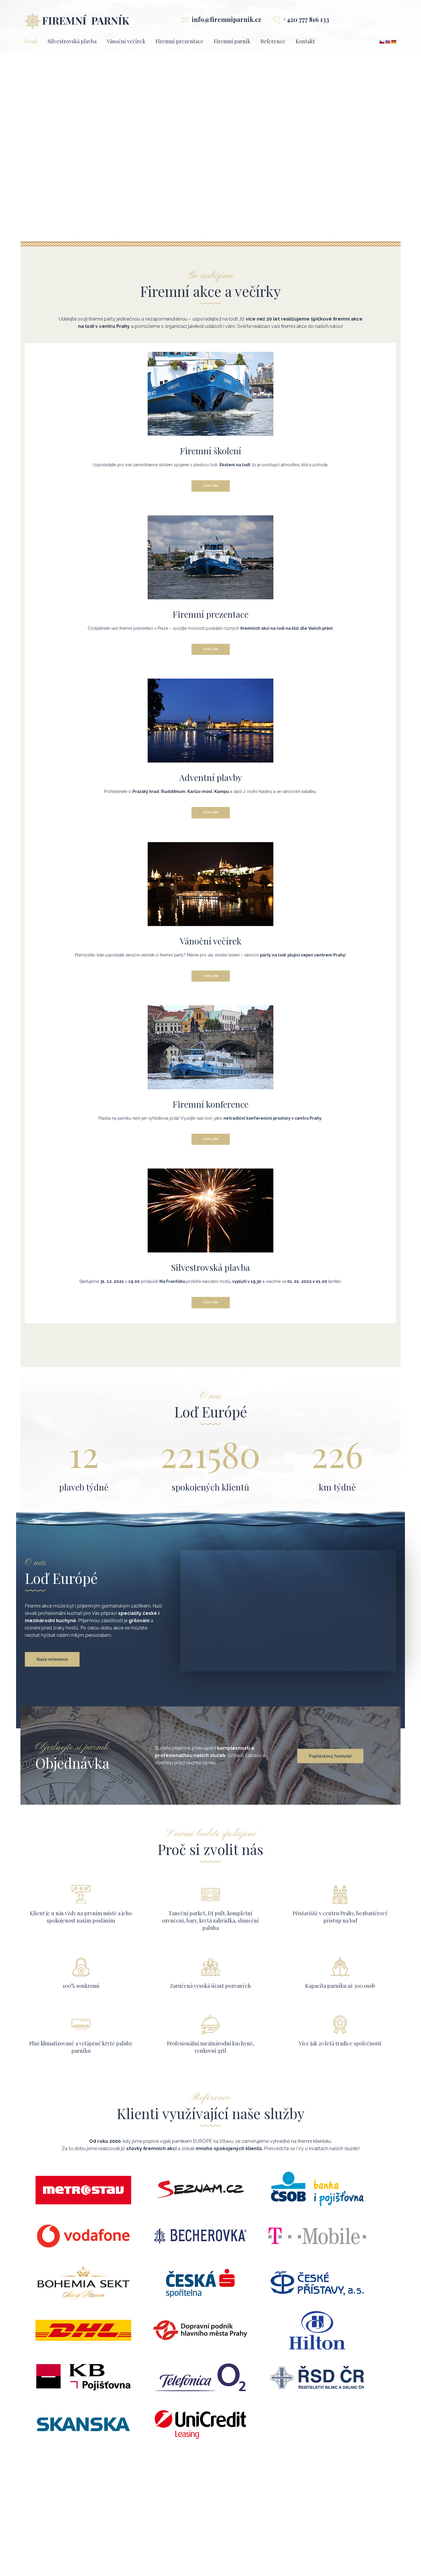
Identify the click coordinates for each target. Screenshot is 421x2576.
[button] (9, 147)
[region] (210, 148)
